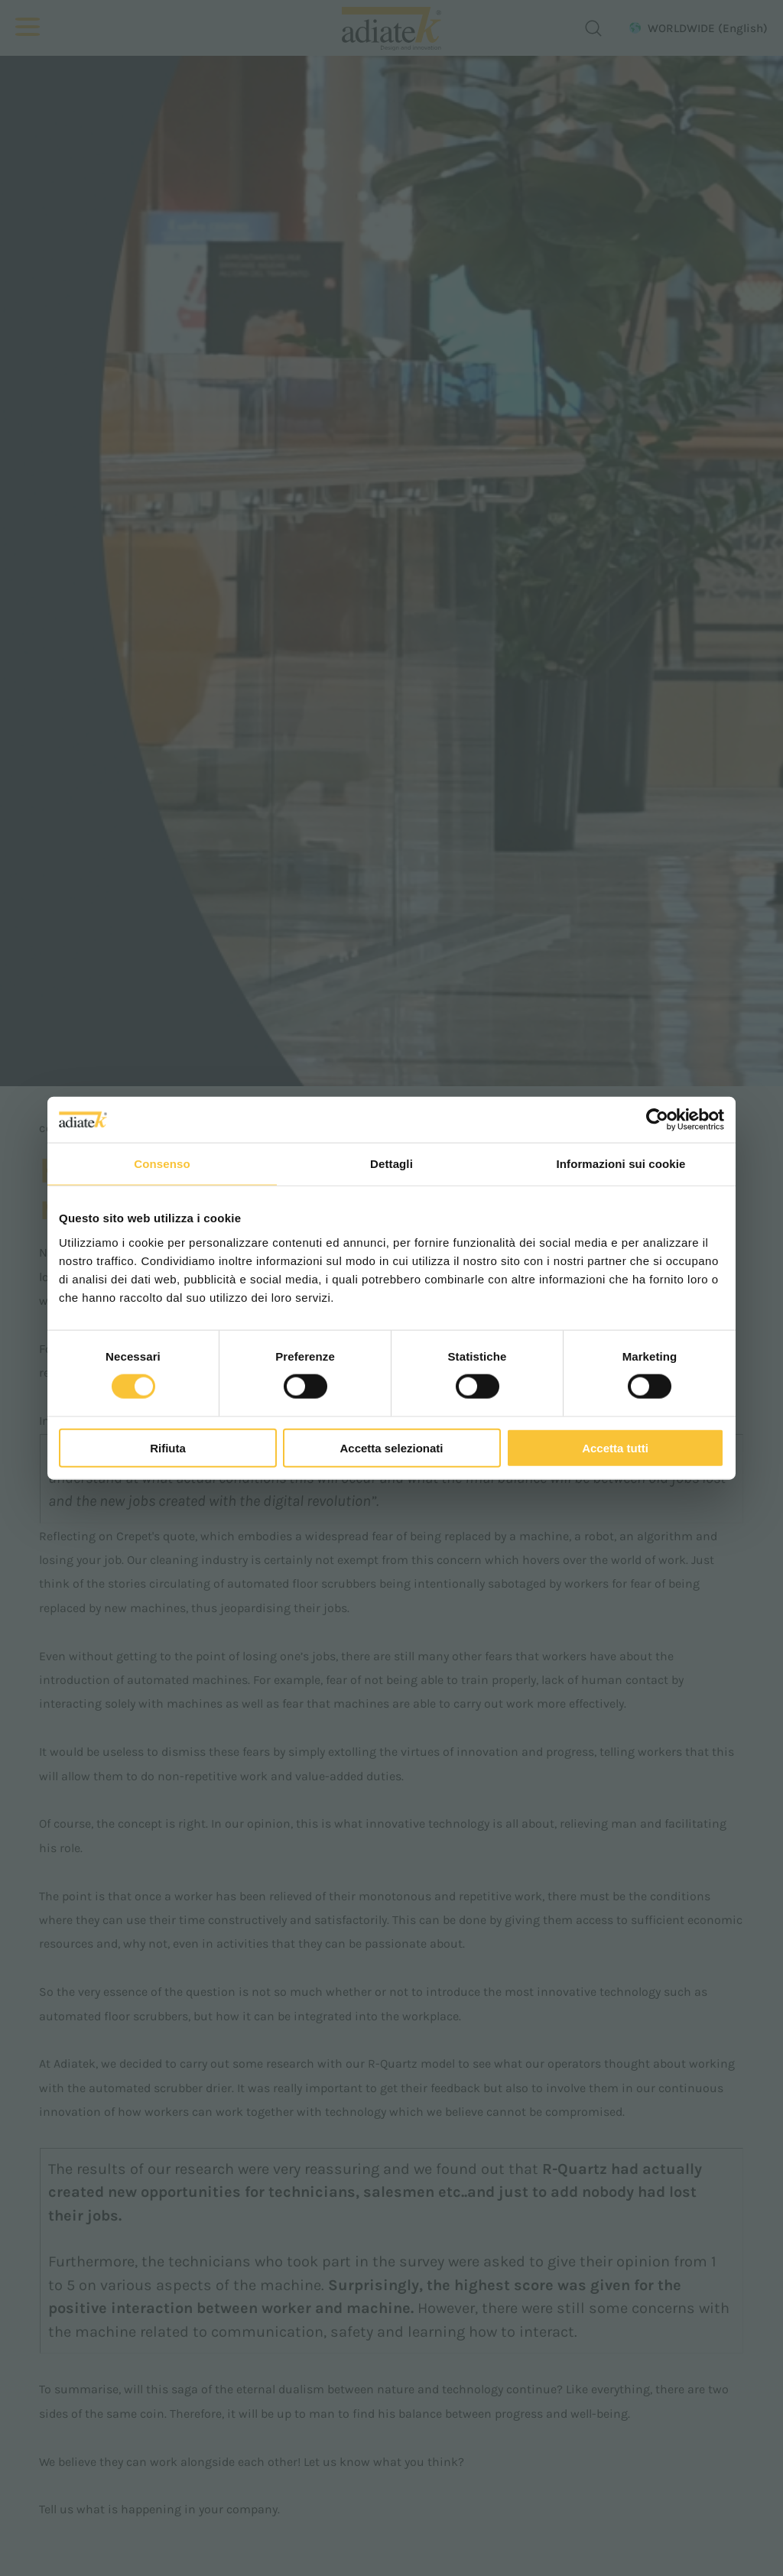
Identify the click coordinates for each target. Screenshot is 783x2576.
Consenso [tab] (162, 1163)
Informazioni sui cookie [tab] (621, 1163)
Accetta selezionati (391, 1447)
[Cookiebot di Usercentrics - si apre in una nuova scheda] (657, 1119)
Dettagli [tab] (391, 1163)
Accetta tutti (615, 1447)
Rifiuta (168, 1447)
